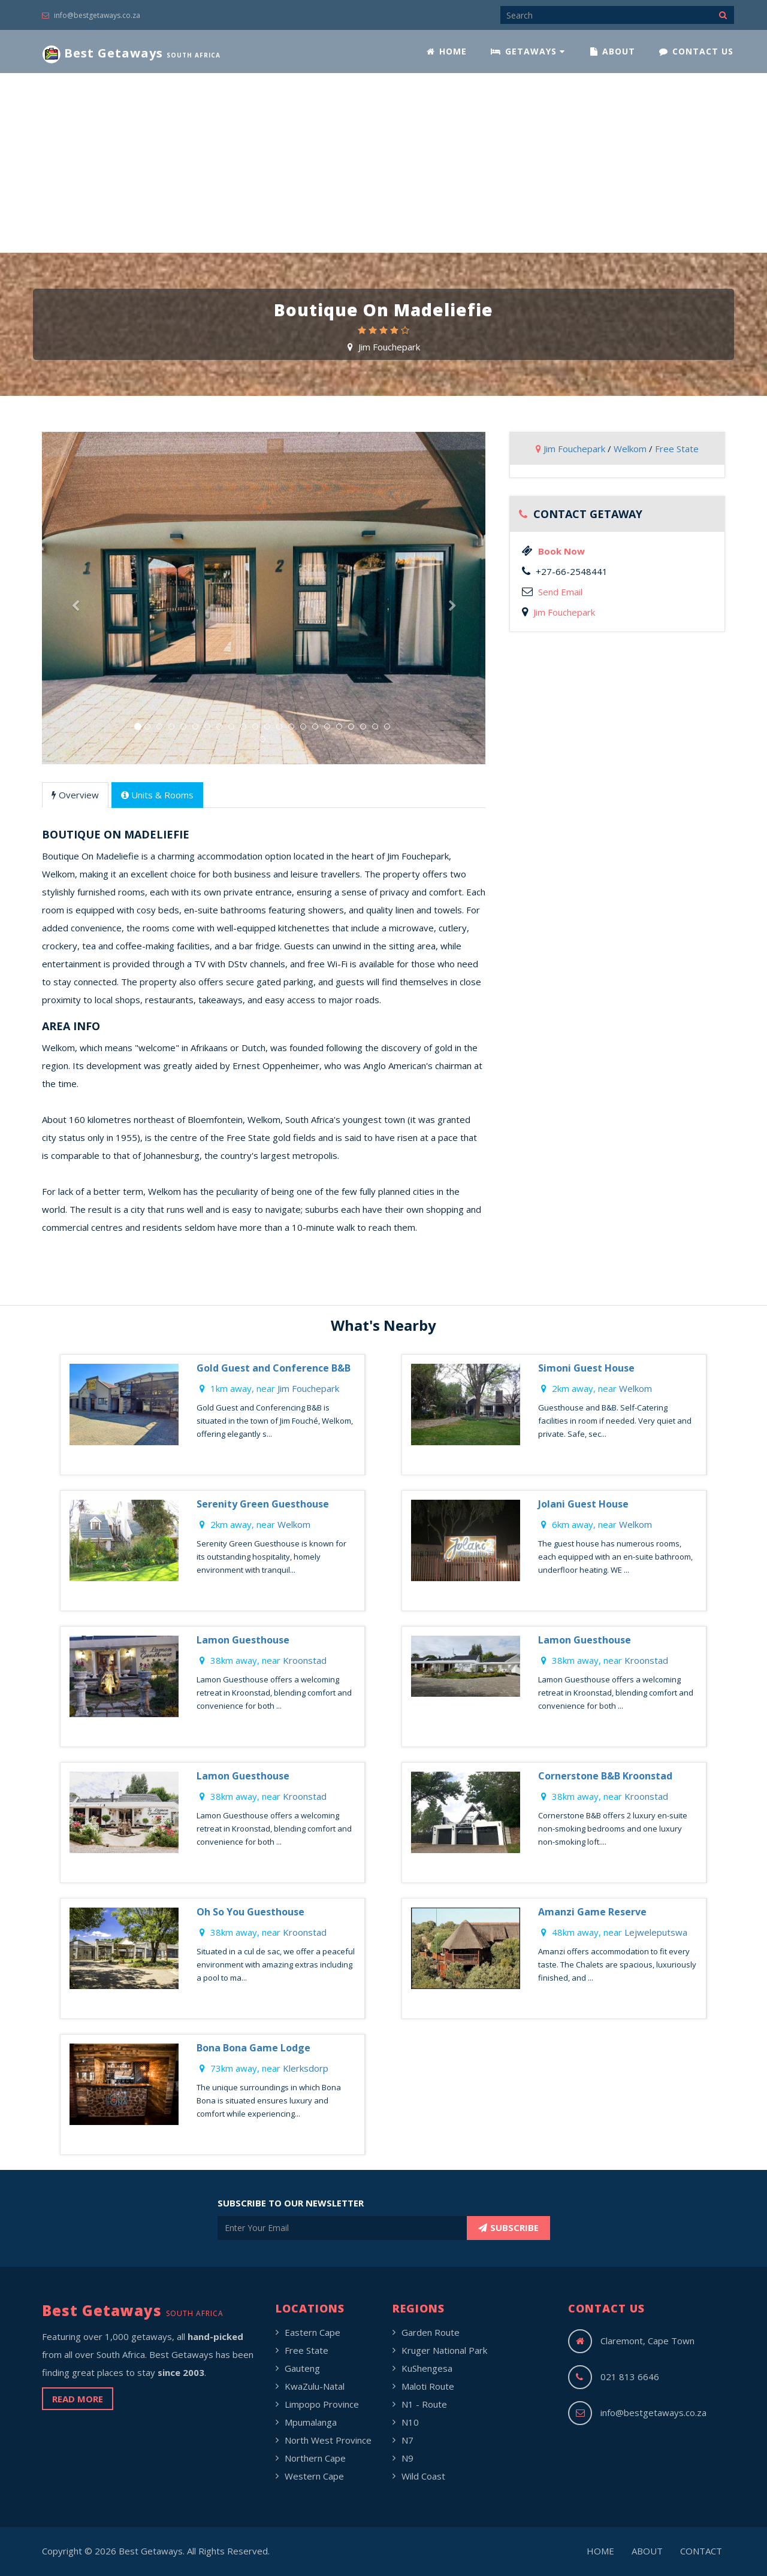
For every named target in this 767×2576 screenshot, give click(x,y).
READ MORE (77, 2399)
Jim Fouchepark (389, 347)
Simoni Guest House (586, 1368)
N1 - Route (424, 2404)
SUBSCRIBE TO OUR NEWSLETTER (291, 2203)
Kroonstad (305, 1660)
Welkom (630, 449)
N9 (407, 2458)
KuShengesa (426, 2368)
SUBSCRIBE (508, 2227)
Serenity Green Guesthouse (263, 1504)
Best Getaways (132, 54)
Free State (677, 449)
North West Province (328, 2440)
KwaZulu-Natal (315, 2386)
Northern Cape (315, 2458)
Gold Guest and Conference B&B (274, 1368)
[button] (75, 681)
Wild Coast (423, 2476)
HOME (447, 51)
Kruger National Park (444, 2350)
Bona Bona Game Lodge (253, 2047)
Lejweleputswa (655, 1932)
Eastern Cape (312, 2332)
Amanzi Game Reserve (592, 1911)
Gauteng (302, 2368)
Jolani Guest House (583, 1504)
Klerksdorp (305, 2068)
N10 (410, 2422)
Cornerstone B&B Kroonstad (605, 1775)
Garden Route (430, 2332)
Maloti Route (427, 2386)
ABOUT (612, 51)
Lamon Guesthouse (243, 1639)
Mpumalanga (311, 2422)
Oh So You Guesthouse (250, 1911)
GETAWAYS (528, 51)
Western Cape (314, 2476)
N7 (407, 2440)
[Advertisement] (383, 163)
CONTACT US (696, 51)
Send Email (560, 592)
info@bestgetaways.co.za (91, 15)
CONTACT (701, 2551)
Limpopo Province (322, 2404)
